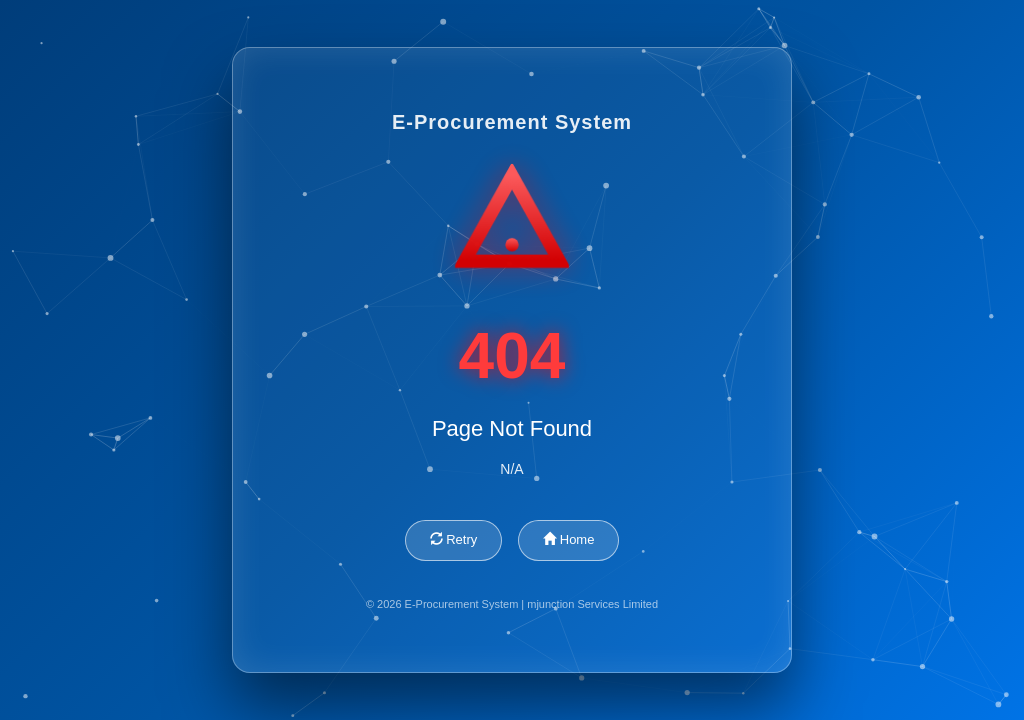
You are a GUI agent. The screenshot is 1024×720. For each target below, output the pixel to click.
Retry (454, 539)
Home (568, 539)
